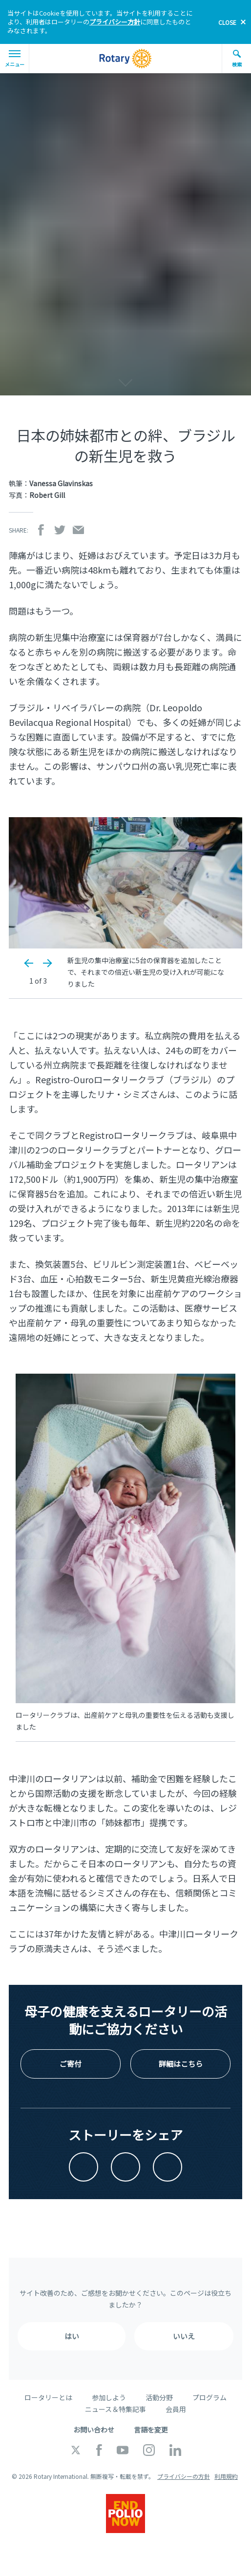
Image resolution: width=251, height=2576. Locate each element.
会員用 (176, 2409)
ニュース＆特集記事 (115, 2409)
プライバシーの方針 (183, 2476)
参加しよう (109, 2397)
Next (47, 963)
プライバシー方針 (114, 21)
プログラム (209, 2397)
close (227, 22)
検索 (237, 58)
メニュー (14, 59)
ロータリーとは (48, 2397)
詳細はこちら (181, 2064)
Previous (29, 963)
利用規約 (226, 2476)
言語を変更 (151, 2429)
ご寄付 (71, 2064)
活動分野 (159, 2397)
